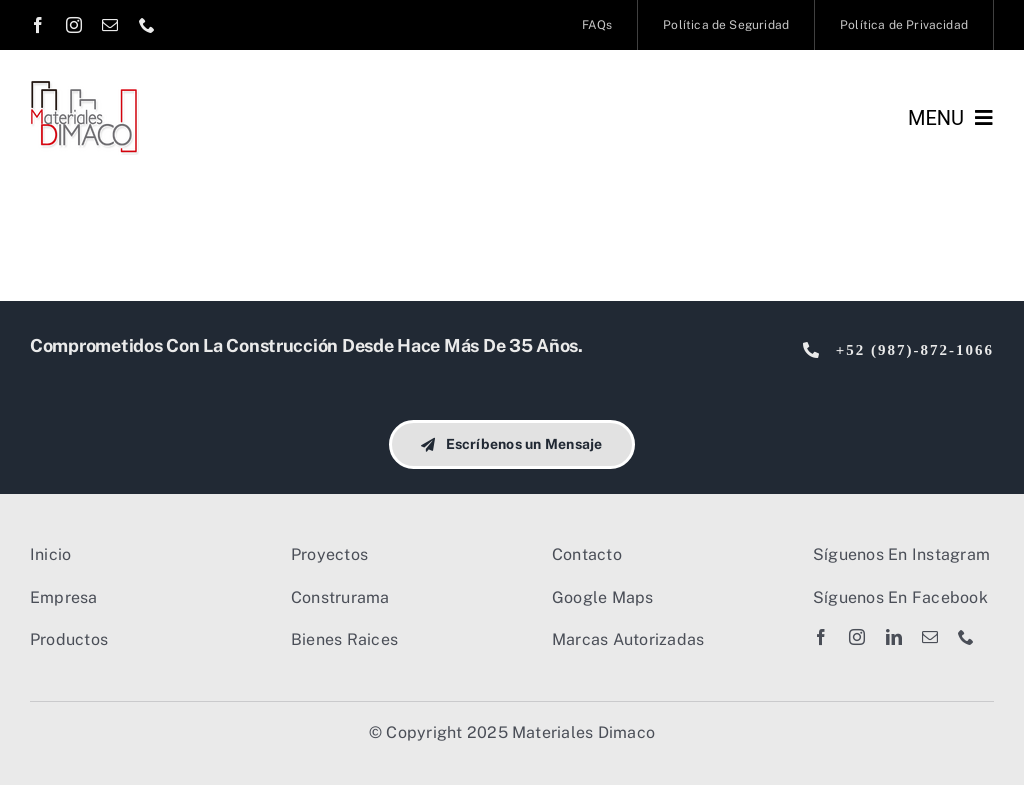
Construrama (340, 597)
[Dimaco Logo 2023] (84, 87)
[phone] (147, 25)
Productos (69, 639)
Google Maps (603, 597)
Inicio (50, 554)
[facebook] (38, 25)
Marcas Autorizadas (628, 639)
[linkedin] (894, 637)
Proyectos (329, 554)
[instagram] (74, 25)
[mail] (110, 25)
